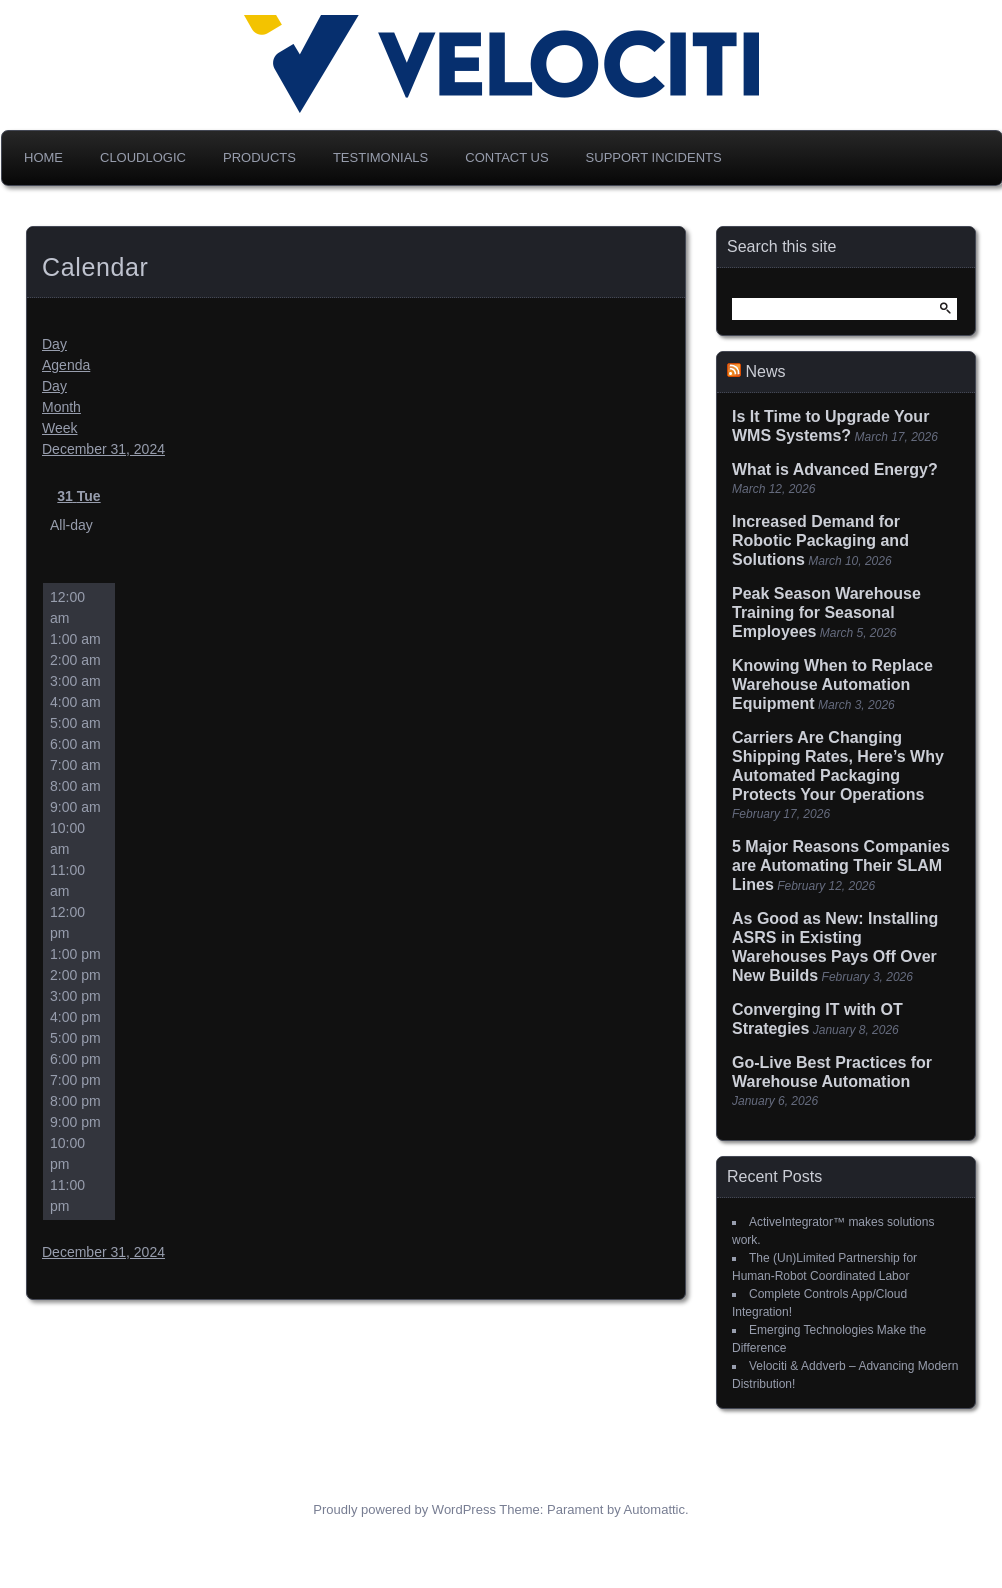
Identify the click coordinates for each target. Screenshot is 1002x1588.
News (765, 371)
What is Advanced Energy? (835, 469)
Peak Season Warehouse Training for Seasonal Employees (826, 612)
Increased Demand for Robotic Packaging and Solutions (820, 540)
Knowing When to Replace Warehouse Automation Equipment (832, 684)
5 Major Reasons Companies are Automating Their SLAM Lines (841, 865)
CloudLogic (143, 157)
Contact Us (506, 157)
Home (43, 157)
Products (259, 157)
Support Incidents (654, 157)
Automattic (654, 1509)
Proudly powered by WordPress (404, 1509)
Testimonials (380, 157)
